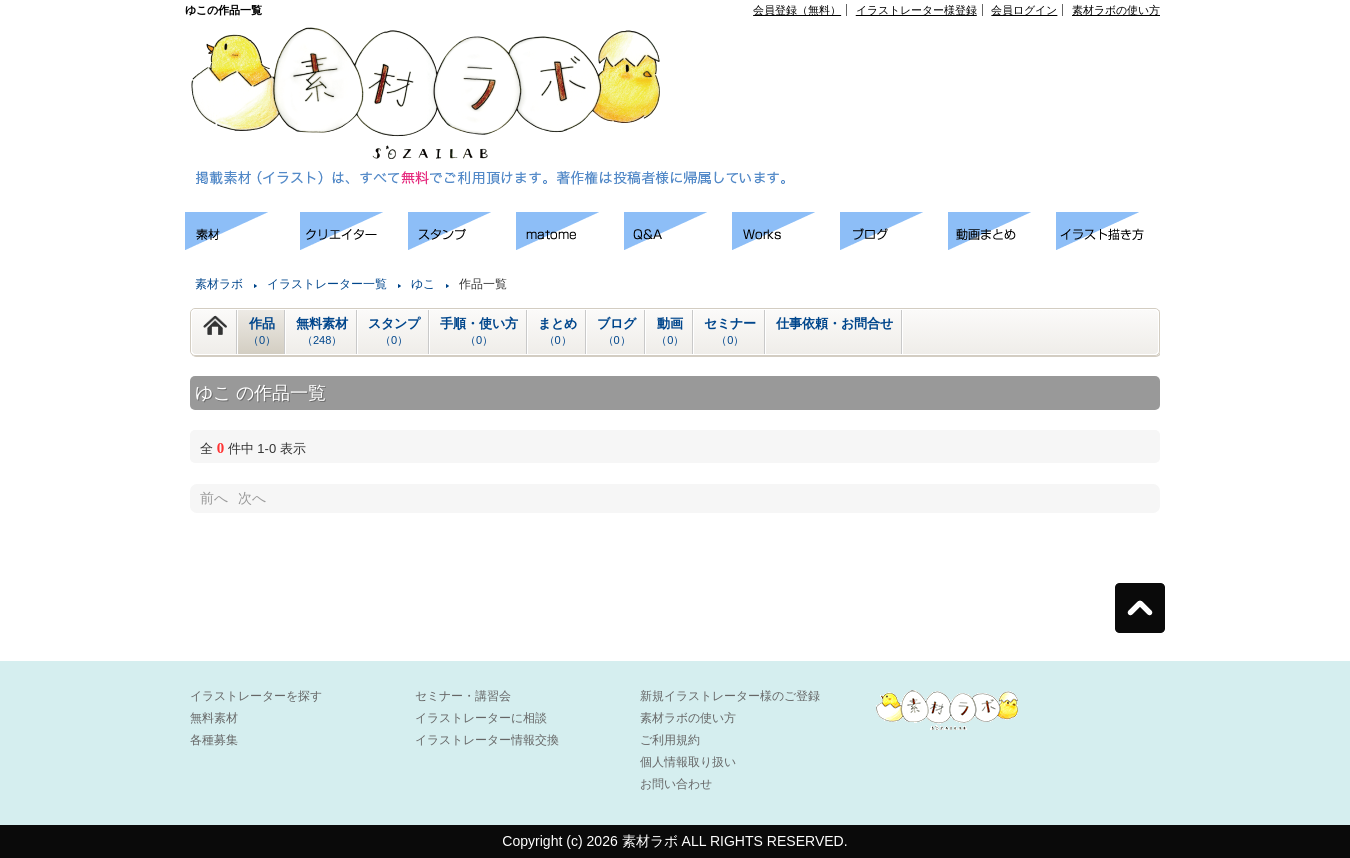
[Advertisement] (931, 61)
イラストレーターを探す (256, 696)
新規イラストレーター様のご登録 (730, 696)
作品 (262, 332)
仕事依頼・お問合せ (834, 323)
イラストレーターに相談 (481, 718)
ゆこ (423, 284)
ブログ (616, 332)
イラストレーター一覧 (327, 284)
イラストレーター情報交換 (487, 740)
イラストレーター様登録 (916, 10)
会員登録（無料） (797, 10)
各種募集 (214, 740)
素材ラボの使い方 (1116, 10)
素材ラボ (219, 284)
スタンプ (394, 332)
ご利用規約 (670, 740)
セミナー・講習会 (463, 696)
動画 (670, 332)
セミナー (730, 332)
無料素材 (322, 332)
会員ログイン (1024, 10)
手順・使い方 (479, 332)
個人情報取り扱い (688, 762)
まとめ (557, 332)
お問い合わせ (676, 784)
